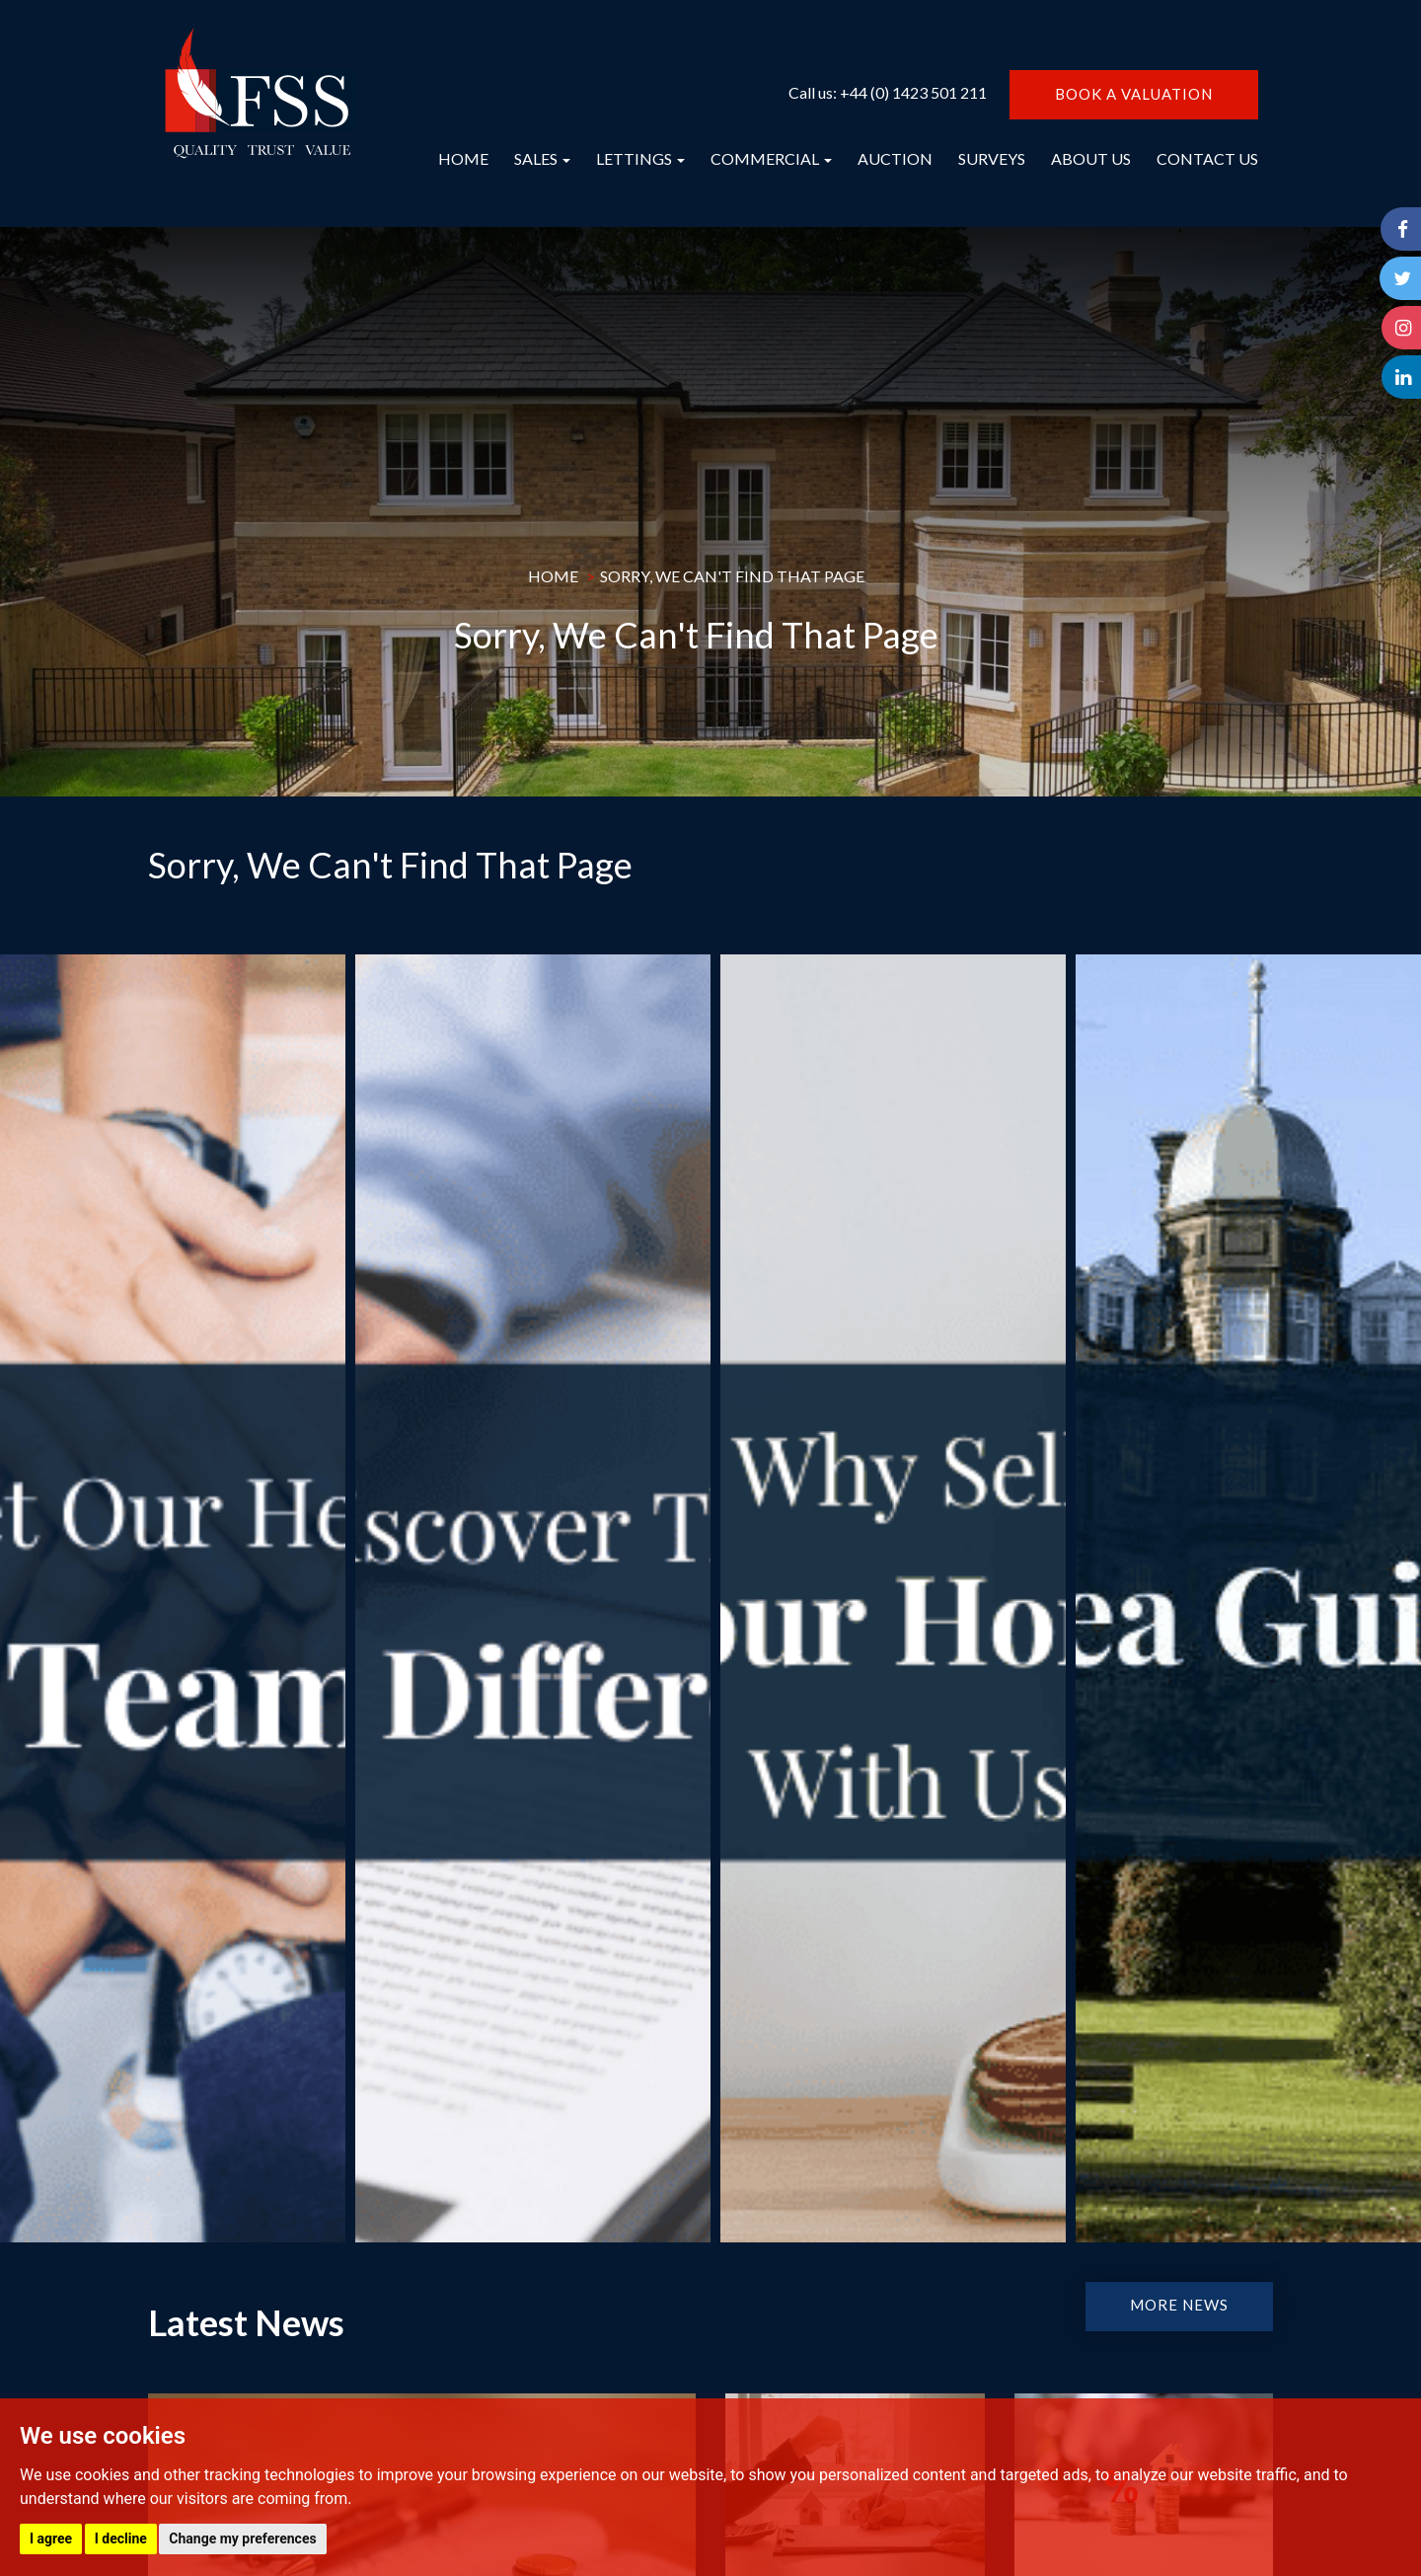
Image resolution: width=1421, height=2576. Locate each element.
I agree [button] (51, 2538)
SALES (542, 158)
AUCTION (895, 158)
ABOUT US (1091, 158)
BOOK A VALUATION (1134, 94)
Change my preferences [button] (242, 2538)
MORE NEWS (1179, 2304)
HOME (463, 158)
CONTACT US (1207, 158)
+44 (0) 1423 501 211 (913, 92)
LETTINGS (640, 158)
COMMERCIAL (771, 158)
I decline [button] (121, 2538)
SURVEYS (991, 158)
